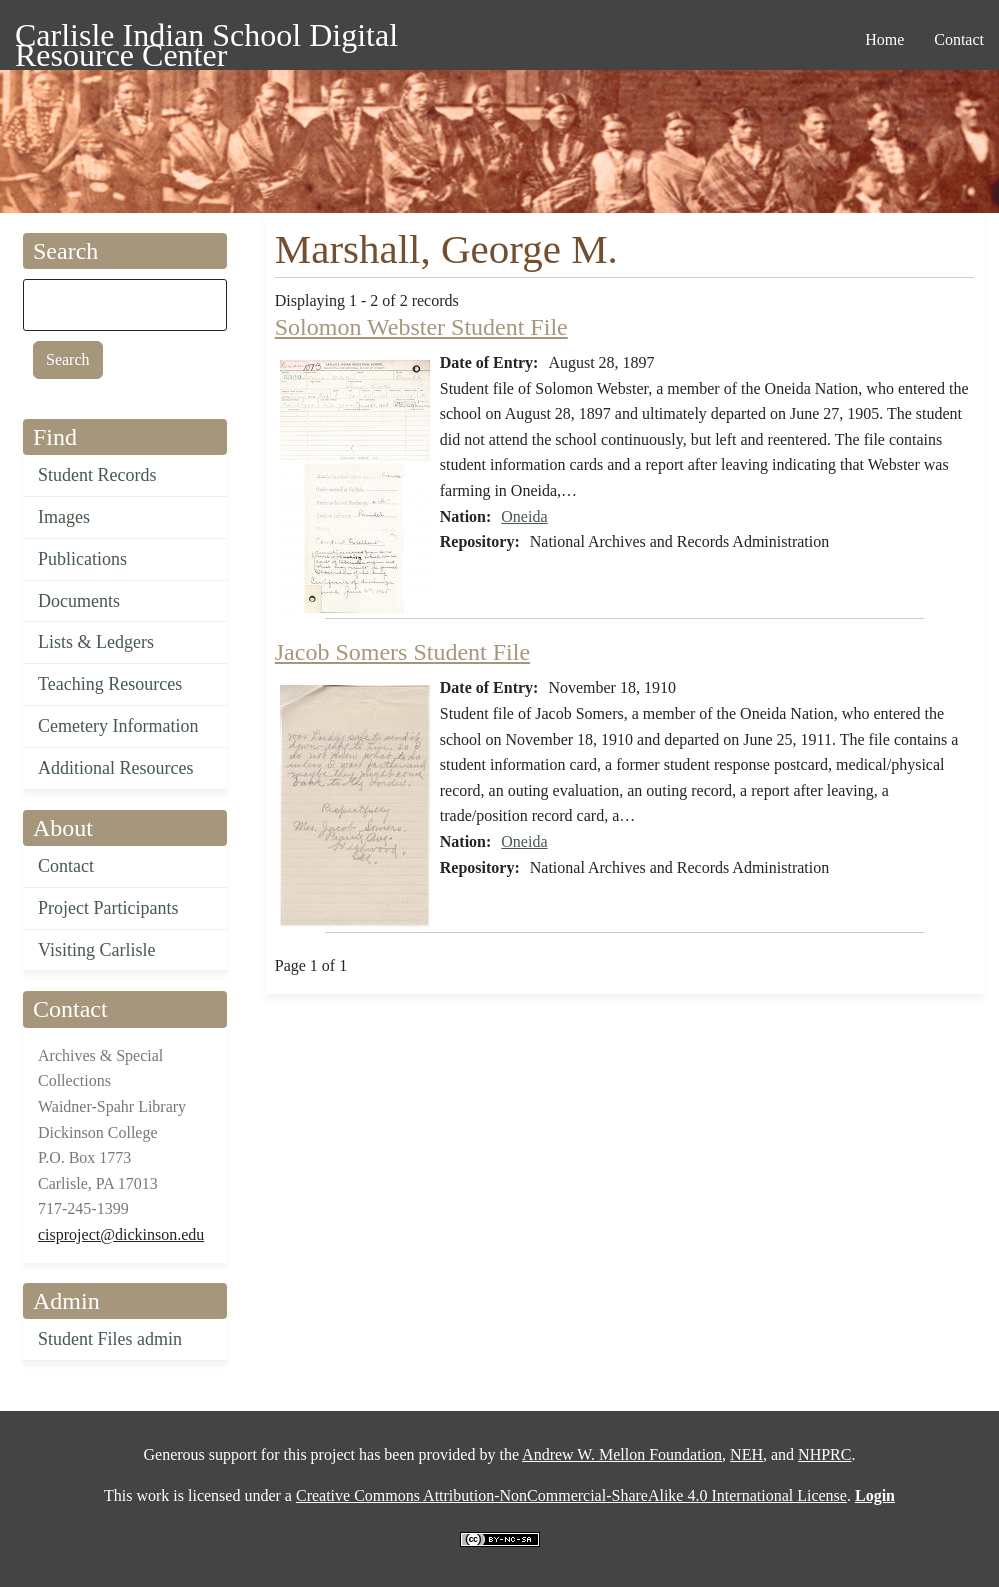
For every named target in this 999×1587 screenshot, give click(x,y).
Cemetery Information (118, 726)
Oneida (524, 516)
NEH (746, 1454)
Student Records (97, 475)
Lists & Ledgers (96, 642)
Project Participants (108, 908)
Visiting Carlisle (96, 950)
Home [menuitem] (884, 39)
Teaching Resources (110, 684)
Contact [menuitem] (959, 39)
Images (64, 517)
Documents (79, 601)
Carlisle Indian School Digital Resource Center (206, 38)
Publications (82, 559)
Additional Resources (115, 768)
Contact (66, 866)
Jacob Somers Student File (402, 652)
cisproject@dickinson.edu (121, 1234)
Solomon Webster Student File (421, 327)
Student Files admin (110, 1339)
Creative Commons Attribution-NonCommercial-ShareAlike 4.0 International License (571, 1495)
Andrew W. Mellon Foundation (622, 1454)
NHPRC (824, 1454)
